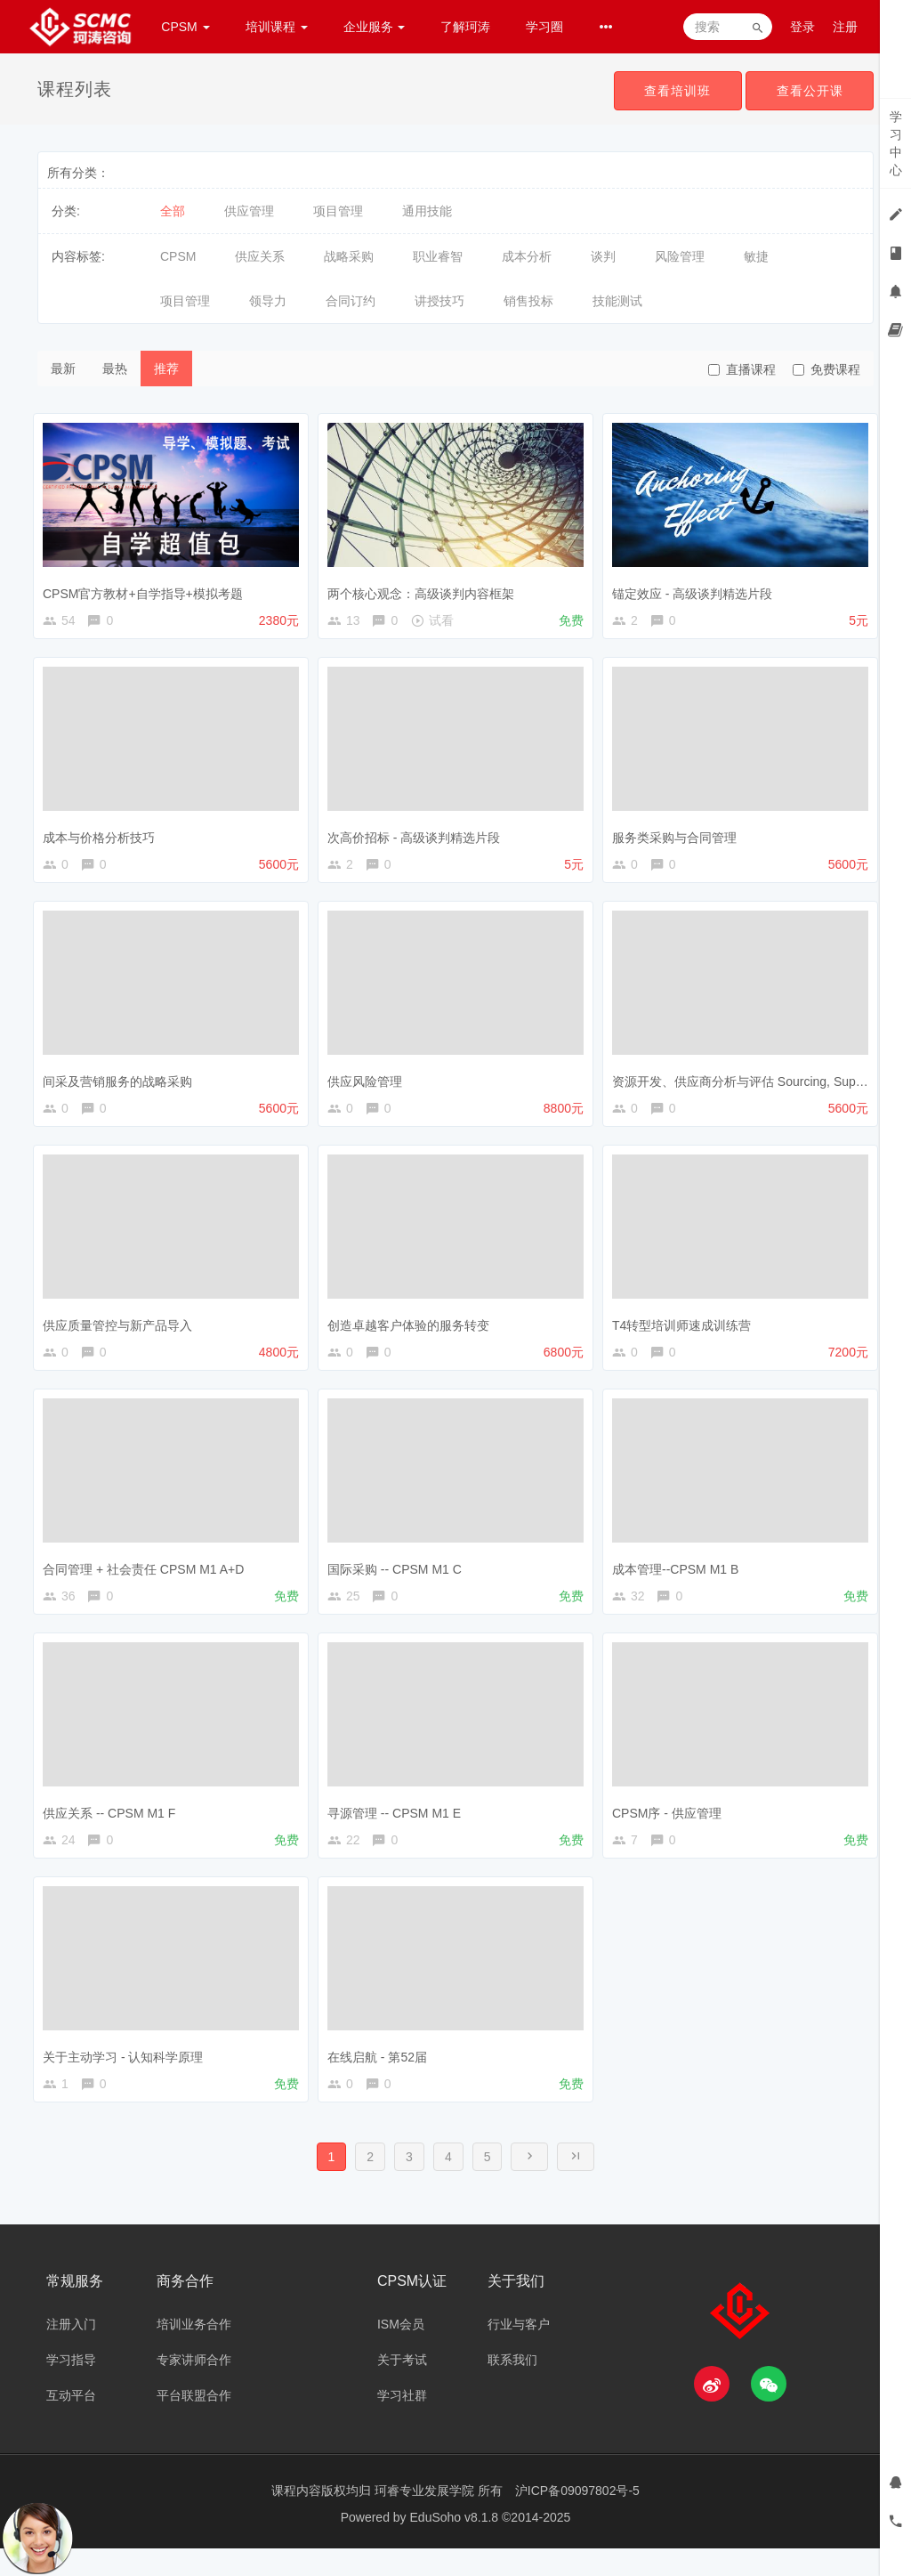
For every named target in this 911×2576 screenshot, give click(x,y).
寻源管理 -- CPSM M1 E (398, 1827)
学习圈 (544, 27)
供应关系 (260, 256)
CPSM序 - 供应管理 (671, 1827)
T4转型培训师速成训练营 (686, 1331)
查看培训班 (673, 91)
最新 (63, 368)
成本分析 (527, 256)
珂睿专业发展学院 (426, 2518)
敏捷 (756, 256)
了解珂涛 (465, 27)
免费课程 (826, 369)
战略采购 (349, 256)
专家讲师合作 (194, 2387)
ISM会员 (400, 2352)
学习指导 (71, 2387)
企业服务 (374, 27)
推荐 (166, 368)
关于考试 (402, 2387)
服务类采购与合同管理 (679, 837)
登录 (802, 27)
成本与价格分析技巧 (103, 837)
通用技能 (427, 211)
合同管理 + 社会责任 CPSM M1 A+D (147, 1580)
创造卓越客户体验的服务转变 (413, 1331)
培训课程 (277, 27)
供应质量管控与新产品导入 (122, 1331)
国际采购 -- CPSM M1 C (399, 1580)
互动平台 (71, 2423)
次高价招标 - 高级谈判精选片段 (418, 837)
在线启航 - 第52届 (381, 2076)
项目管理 (338, 211)
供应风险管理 (369, 1084)
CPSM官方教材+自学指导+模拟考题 (147, 588)
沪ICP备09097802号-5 (577, 2518)
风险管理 (680, 256)
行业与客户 (519, 2352)
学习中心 (896, 143)
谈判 (603, 256)
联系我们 (512, 2387)
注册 (845, 27)
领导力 (267, 301)
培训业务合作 (194, 2352)
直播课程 (742, 369)
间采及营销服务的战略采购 (122, 1084)
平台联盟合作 (194, 2423)
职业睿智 (438, 256)
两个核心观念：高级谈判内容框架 (425, 588)
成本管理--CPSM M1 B (680, 1580)
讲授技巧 (439, 301)
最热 (114, 368)
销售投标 (528, 301)
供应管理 (249, 211)
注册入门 (71, 2352)
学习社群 (402, 2423)
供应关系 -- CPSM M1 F (113, 1827)
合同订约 (350, 301)
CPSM (185, 27)
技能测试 (617, 301)
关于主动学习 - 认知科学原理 (127, 2076)
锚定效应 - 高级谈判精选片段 (697, 588)
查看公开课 (808, 91)
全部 (172, 211)
